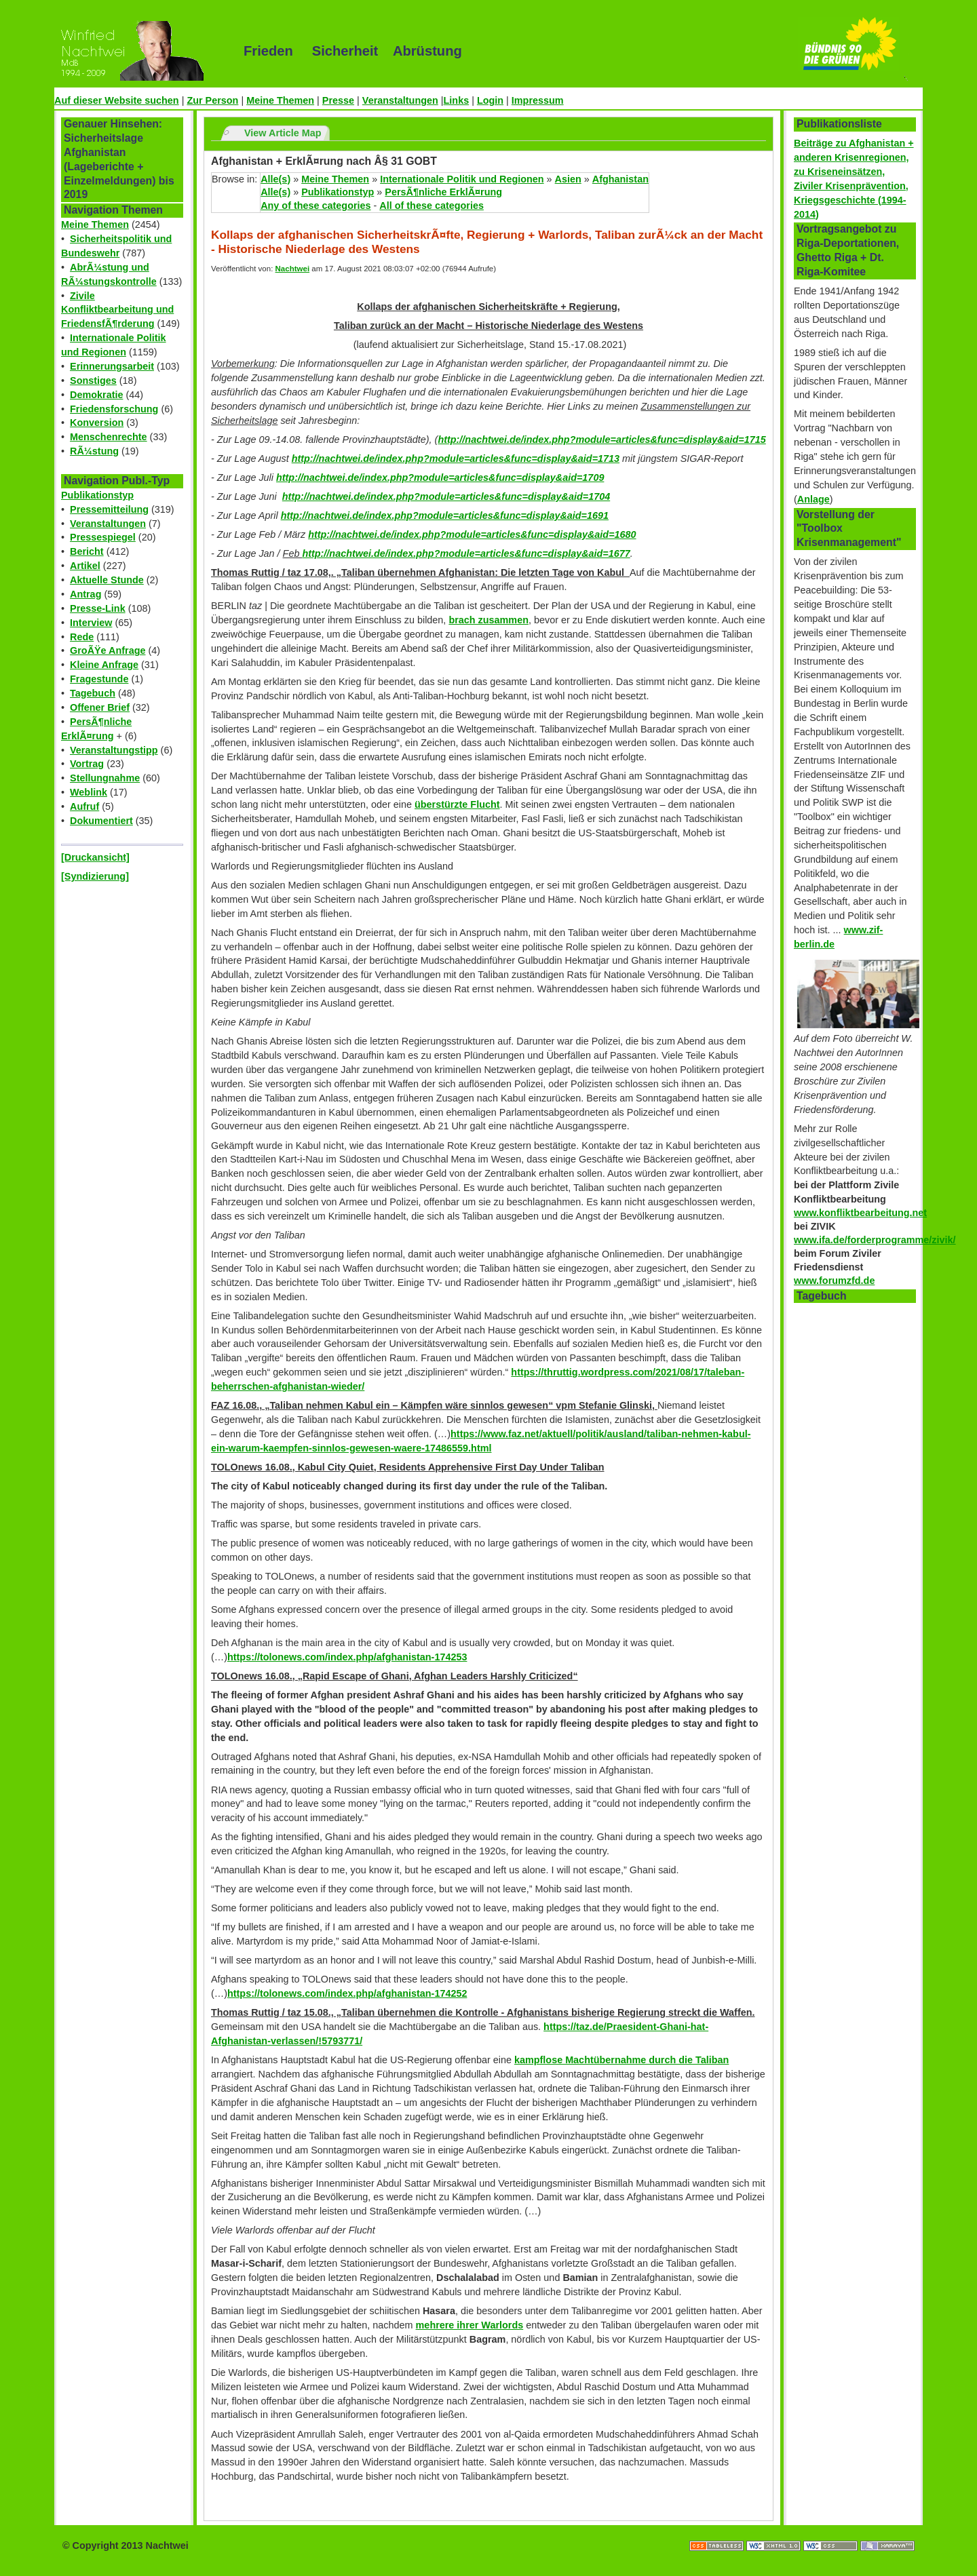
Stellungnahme (105, 778)
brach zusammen (488, 619)
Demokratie (96, 394)
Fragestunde (99, 679)
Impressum (538, 100)
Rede (82, 636)
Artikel (85, 565)
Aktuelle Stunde (107, 579)
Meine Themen (280, 100)
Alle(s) (275, 179)
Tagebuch (92, 693)
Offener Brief (100, 707)
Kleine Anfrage (104, 664)
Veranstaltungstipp (114, 750)
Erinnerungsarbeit (112, 366)
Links (457, 100)
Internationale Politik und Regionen (461, 179)
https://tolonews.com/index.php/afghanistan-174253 (347, 1657)
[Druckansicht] (95, 857)
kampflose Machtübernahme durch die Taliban (621, 2059)
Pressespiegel (103, 537)
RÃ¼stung (94, 451)
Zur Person (212, 100)
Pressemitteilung (109, 509)
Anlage (813, 499)
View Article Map (283, 133)
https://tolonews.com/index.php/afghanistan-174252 (347, 1993)
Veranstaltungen (400, 100)
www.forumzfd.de (834, 1280)
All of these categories (431, 205)
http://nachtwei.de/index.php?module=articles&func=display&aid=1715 (601, 439)
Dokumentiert (101, 820)
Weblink (88, 792)
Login (490, 100)
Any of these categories (315, 205)
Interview (91, 622)
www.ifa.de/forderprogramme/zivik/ (875, 1239)
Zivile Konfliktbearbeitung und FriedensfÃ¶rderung (117, 310)
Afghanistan (620, 179)
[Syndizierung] (95, 876)
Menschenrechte (108, 436)
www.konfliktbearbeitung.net (860, 1212)
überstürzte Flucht (457, 804)
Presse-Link (98, 608)
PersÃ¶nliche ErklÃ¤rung (443, 192)
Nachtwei (292, 269)
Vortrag (87, 763)
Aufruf (84, 806)
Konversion (96, 422)
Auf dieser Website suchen (116, 100)
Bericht (87, 551)
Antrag (85, 594)
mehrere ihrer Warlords (470, 2325)
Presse (338, 100)
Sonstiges (93, 380)
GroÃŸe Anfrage (107, 650)
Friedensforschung (114, 409)
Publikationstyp (97, 495)
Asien (568, 179)
